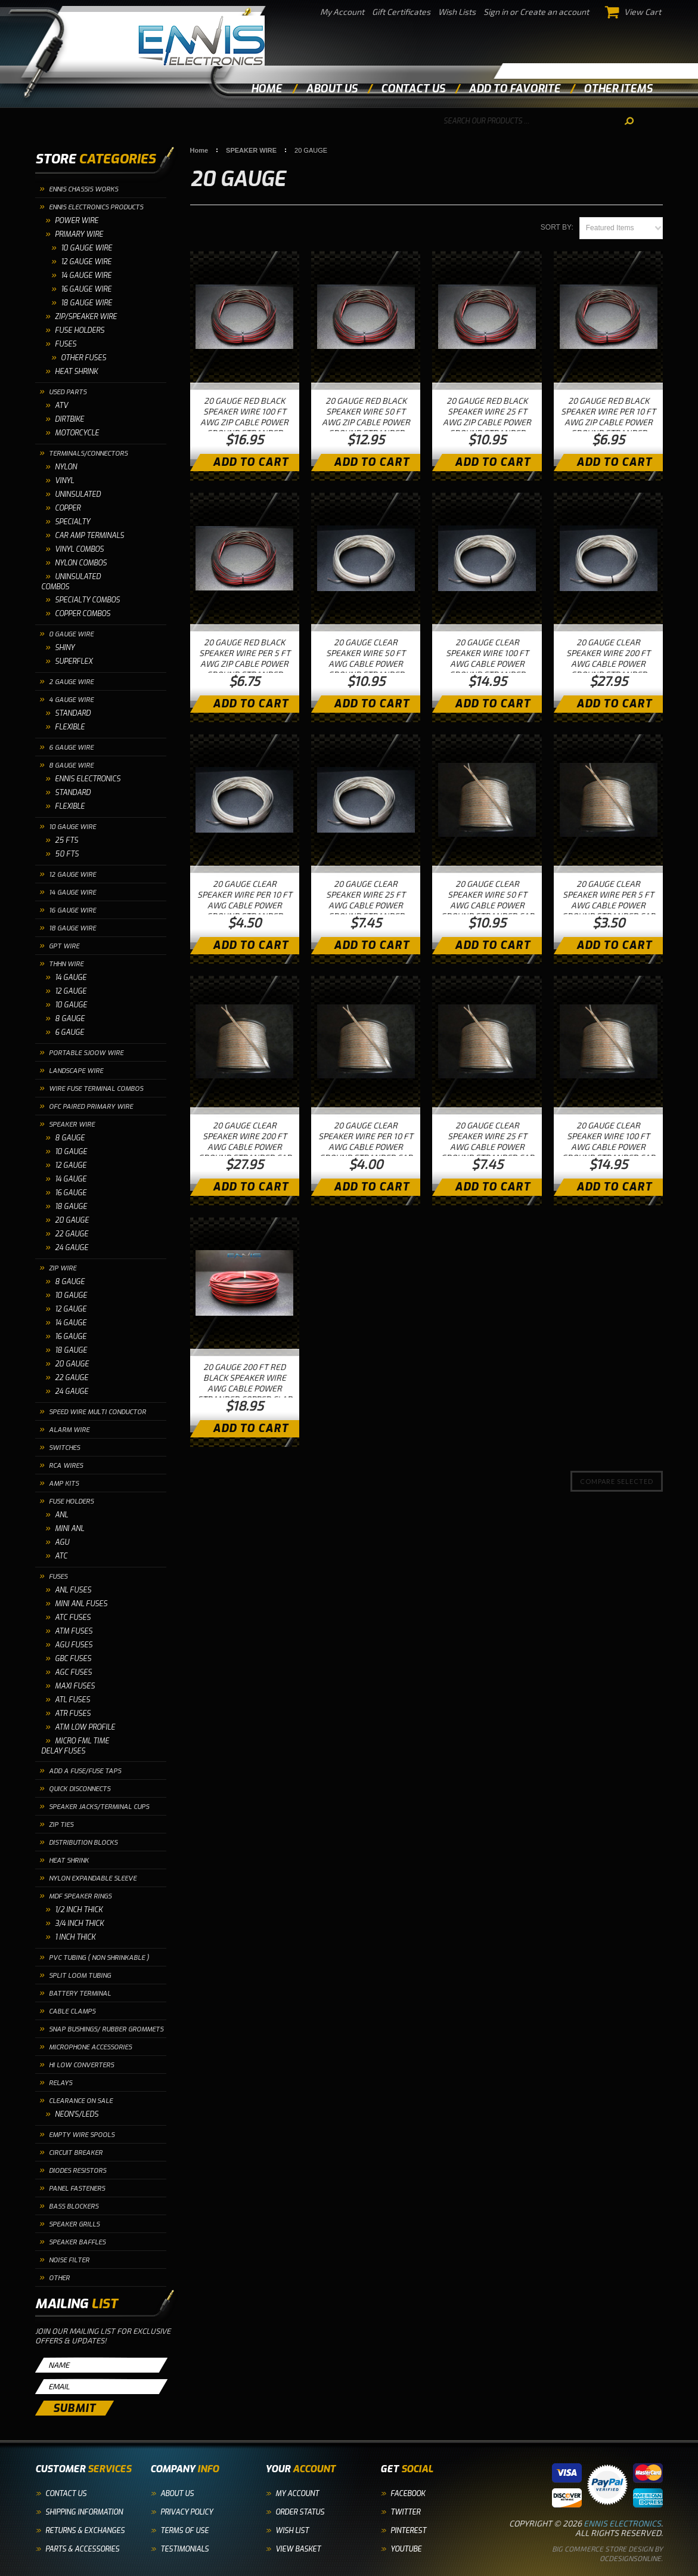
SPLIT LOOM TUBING (80, 1975)
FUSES (65, 344)
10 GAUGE (71, 1005)
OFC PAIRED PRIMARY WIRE (91, 1106)
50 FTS (67, 854)
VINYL (64, 480)
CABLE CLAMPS (72, 2011)
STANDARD (73, 713)
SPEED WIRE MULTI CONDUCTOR (97, 1412)
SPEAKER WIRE (72, 1124)
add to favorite (514, 89)
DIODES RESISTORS (77, 2170)
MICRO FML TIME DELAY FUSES (75, 1746)
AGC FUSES (73, 1672)
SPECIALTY (72, 522)
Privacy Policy (186, 2512)
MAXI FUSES (75, 1686)
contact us (413, 89)
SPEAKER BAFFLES (77, 2242)
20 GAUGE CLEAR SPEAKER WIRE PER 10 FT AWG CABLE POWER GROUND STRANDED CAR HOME (365, 1146)
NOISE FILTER (69, 2260)
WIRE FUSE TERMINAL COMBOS (96, 1088)
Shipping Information (84, 2512)
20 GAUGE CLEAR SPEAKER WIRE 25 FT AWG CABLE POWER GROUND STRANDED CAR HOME (487, 1146)
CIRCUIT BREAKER (76, 2152)
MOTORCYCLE (77, 433)
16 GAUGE (70, 1193)
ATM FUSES (73, 1631)
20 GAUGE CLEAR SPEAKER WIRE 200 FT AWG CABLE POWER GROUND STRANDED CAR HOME (244, 1146)
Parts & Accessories (82, 2549)
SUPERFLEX (73, 661)
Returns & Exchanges (85, 2530)
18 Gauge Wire (86, 303)
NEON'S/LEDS (76, 2114)
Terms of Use (184, 2530)
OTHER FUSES (83, 358)
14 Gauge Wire (86, 275)
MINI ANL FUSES (81, 1604)
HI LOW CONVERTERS (81, 2065)
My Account (342, 12)
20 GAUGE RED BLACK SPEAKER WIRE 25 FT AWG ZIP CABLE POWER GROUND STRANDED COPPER (487, 422)
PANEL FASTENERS (77, 2188)
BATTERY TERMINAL (80, 1993)
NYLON (66, 467)
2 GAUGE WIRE (71, 682)
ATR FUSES (73, 1713)
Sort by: (557, 227)
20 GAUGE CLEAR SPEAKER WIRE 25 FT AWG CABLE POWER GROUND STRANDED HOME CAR (365, 905)
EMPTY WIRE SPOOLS (81, 2134)
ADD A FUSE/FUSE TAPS (85, 1771)
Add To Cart (250, 462)
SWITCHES (64, 1447)
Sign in (495, 12)
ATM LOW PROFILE (85, 1727)
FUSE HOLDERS (79, 330)
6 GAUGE (69, 1032)
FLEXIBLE (70, 727)
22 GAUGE (71, 1234)
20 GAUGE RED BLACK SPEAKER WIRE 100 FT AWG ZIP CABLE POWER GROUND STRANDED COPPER (244, 422)
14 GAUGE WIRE (72, 892)
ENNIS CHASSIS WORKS (83, 189)
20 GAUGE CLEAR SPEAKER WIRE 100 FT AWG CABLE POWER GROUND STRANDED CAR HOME (608, 1146)
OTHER (59, 2278)
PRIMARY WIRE (79, 234)
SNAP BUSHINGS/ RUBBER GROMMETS (106, 2029)
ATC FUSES (73, 1617)
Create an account (554, 12)
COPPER (67, 508)
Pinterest (408, 2530)
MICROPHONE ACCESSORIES (90, 2047)
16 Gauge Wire (86, 289)
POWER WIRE (76, 220)
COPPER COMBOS (82, 614)
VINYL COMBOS (79, 549)
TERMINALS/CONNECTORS (88, 453)
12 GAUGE (70, 991)
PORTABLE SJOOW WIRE (86, 1053)
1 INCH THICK (75, 1937)
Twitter (405, 2512)
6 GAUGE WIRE (71, 747)
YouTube (405, 2549)
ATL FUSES (72, 1700)
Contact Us (65, 2493)
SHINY (65, 647)
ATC (61, 1556)
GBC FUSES (73, 1658)
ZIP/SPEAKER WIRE (86, 316)
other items (618, 89)
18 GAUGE (71, 1206)
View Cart (633, 12)
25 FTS (66, 840)
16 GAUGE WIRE (72, 910)
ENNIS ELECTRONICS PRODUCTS (96, 207)
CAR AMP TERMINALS (89, 535)
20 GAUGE (72, 1220)
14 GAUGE (70, 977)
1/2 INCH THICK (79, 1910)
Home (266, 89)
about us (331, 89)
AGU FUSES (73, 1645)
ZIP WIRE (62, 1268)
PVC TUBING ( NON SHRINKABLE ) (99, 1957)
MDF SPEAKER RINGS (80, 1896)
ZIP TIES (61, 1824)
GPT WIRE (64, 946)
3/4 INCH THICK (79, 1923)
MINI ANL (69, 1528)
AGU (62, 1542)
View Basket (298, 2549)
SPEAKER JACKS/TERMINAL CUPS (99, 1806)
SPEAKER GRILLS (74, 2224)
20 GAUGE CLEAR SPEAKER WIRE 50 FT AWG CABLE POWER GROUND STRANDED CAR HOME (487, 905)
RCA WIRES (66, 1465)
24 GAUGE (71, 1248)
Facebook (407, 2493)
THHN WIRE (66, 964)
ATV (61, 405)
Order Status (299, 2512)
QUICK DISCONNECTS (79, 1789)
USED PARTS (67, 392)
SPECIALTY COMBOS (87, 600)
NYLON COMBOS (81, 563)
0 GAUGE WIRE (71, 634)
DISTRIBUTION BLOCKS (83, 1842)
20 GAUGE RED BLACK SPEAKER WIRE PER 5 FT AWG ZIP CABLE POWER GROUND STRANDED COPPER (244, 663)
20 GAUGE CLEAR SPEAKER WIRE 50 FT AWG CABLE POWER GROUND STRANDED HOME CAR (365, 663)
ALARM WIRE (69, 1429)
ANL (61, 1515)
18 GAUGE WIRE (72, 928)
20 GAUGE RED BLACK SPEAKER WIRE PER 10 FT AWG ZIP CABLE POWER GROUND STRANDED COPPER (608, 422)
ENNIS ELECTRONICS (87, 779)
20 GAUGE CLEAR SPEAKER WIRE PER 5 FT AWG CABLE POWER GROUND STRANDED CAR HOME (608, 905)
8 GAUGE (70, 1018)
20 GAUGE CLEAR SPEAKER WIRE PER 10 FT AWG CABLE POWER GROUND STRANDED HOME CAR (244, 905)
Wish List (292, 2530)
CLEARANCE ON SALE (81, 2100)
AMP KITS (64, 1483)
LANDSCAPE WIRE (76, 1070)
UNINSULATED (78, 494)
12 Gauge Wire (86, 262)
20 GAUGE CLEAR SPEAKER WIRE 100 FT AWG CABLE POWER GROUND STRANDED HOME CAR (487, 663)
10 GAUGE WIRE (86, 248)
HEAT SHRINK (76, 371)
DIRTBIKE (69, 419)
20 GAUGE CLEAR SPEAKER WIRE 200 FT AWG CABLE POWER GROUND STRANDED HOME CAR (608, 663)
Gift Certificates (401, 12)
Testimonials (184, 2549)
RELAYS (60, 2083)
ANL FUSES (73, 1590)
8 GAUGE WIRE (71, 765)
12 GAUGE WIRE (72, 874)
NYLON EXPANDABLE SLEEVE (93, 1878)
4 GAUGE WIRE (71, 699)
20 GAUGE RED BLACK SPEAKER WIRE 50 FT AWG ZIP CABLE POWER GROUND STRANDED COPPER (366, 422)
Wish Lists (457, 12)
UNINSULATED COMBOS (71, 582)
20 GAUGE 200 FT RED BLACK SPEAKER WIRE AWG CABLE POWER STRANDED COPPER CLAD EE (244, 1388)
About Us (177, 2493)
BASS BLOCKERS (73, 2206)
